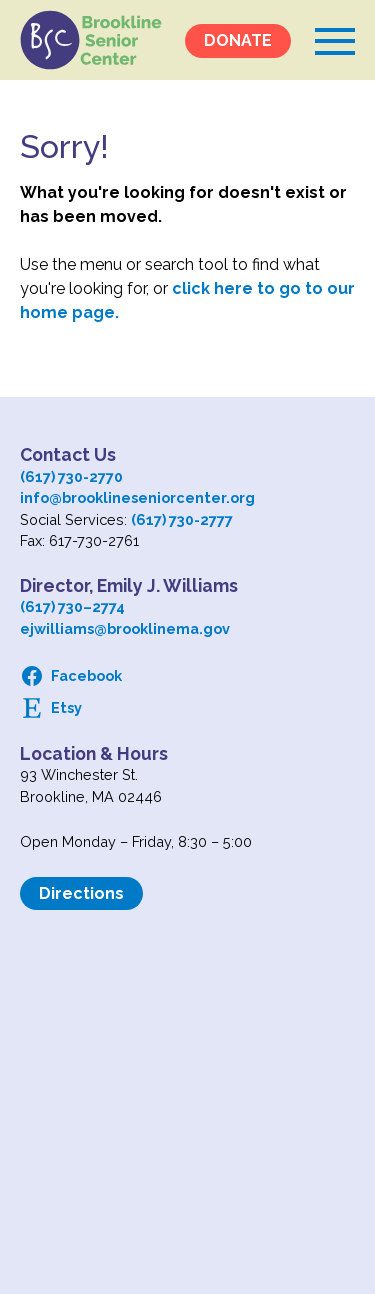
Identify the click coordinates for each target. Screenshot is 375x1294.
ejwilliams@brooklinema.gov (125, 628)
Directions (81, 893)
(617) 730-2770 (71, 476)
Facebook (86, 675)
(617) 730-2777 (182, 519)
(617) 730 (51, 606)
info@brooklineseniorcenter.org (137, 497)
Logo (91, 40)
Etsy (66, 707)
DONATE (238, 40)
